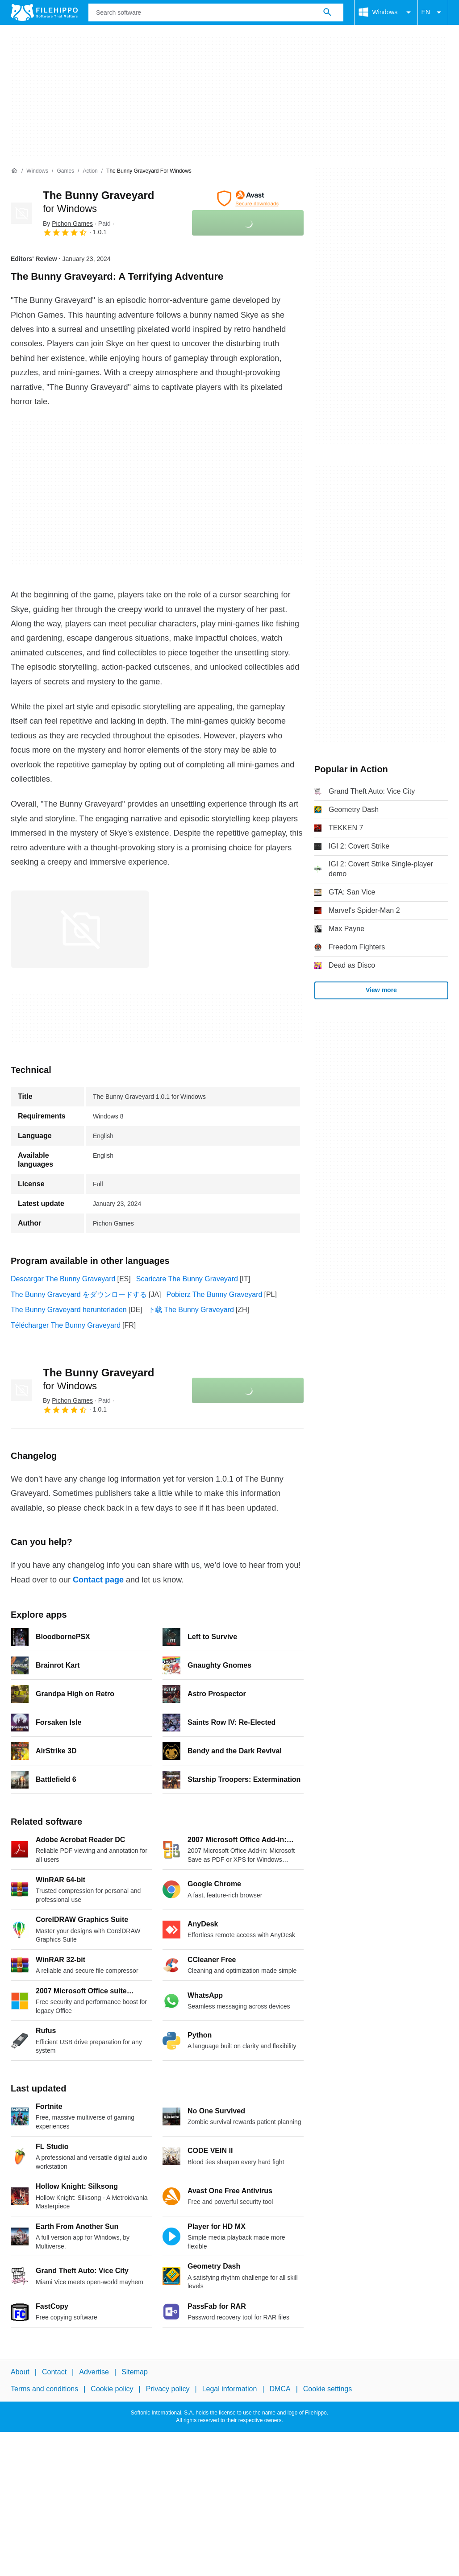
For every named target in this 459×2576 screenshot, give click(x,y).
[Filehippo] (44, 12)
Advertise (94, 2372)
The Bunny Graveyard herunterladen (69, 1309)
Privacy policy (168, 2389)
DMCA (280, 2389)
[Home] (14, 171)
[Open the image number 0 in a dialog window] (80, 929)
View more (381, 990)
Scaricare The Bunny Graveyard (187, 1279)
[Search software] (327, 12)
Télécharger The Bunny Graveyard (66, 1325)
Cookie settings (327, 2389)
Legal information (229, 2389)
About (20, 2372)
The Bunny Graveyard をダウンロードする (79, 1294)
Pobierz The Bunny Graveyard (215, 1294)
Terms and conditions (44, 2389)
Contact (54, 2372)
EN (432, 12)
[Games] (65, 171)
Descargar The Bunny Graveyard (63, 1279)
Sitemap (134, 2372)
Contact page (98, 1579)
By (68, 223)
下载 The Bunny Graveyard (191, 1309)
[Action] (90, 171)
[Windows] (37, 171)
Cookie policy (112, 2389)
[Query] (215, 12)
